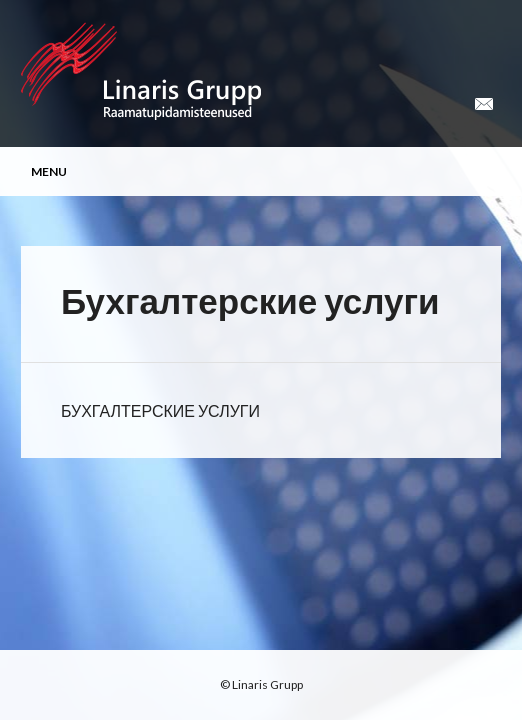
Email (484, 104)
